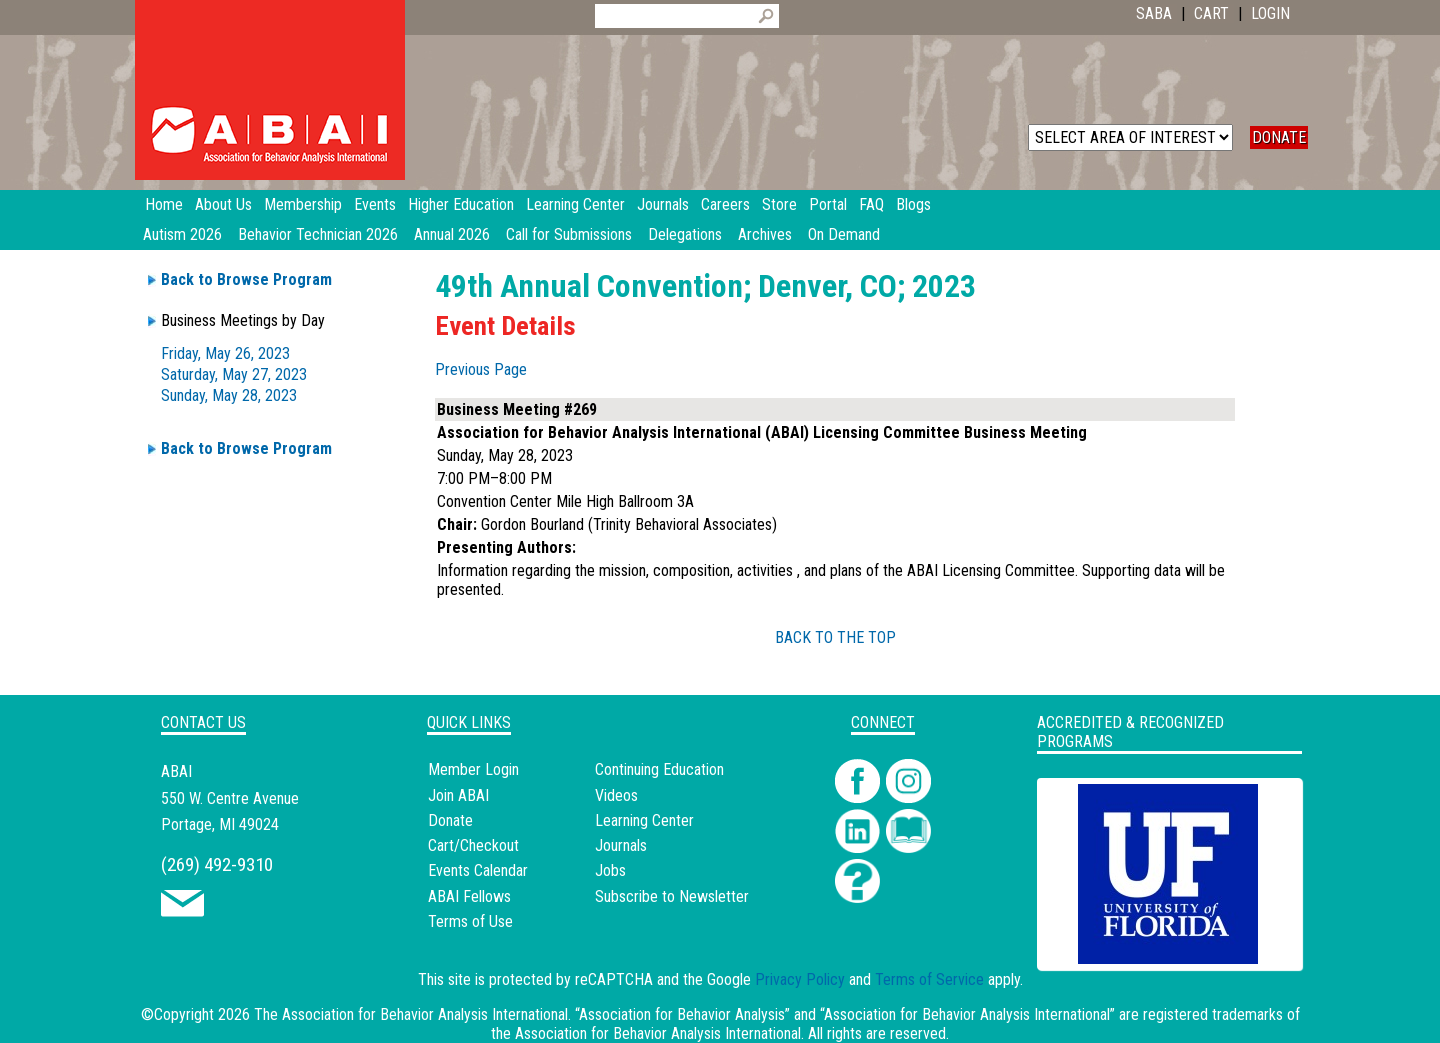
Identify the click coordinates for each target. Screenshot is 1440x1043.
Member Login (473, 769)
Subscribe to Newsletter (672, 896)
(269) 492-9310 (217, 864)
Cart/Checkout (473, 845)
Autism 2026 (182, 234)
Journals (621, 845)
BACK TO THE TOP (835, 637)
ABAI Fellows (469, 896)
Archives (765, 234)
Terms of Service (929, 979)
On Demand (844, 234)
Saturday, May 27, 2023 (234, 374)
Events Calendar (478, 870)
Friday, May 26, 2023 (225, 353)
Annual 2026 (452, 234)
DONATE (1279, 137)
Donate (450, 820)
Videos (616, 795)
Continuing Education (659, 769)
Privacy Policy (800, 979)
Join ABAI (458, 795)
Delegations (685, 234)
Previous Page (481, 369)
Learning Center (644, 820)
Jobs (610, 870)
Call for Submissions (569, 234)
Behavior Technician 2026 (318, 234)
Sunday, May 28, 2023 (229, 395)
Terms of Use (470, 921)
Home (164, 204)
